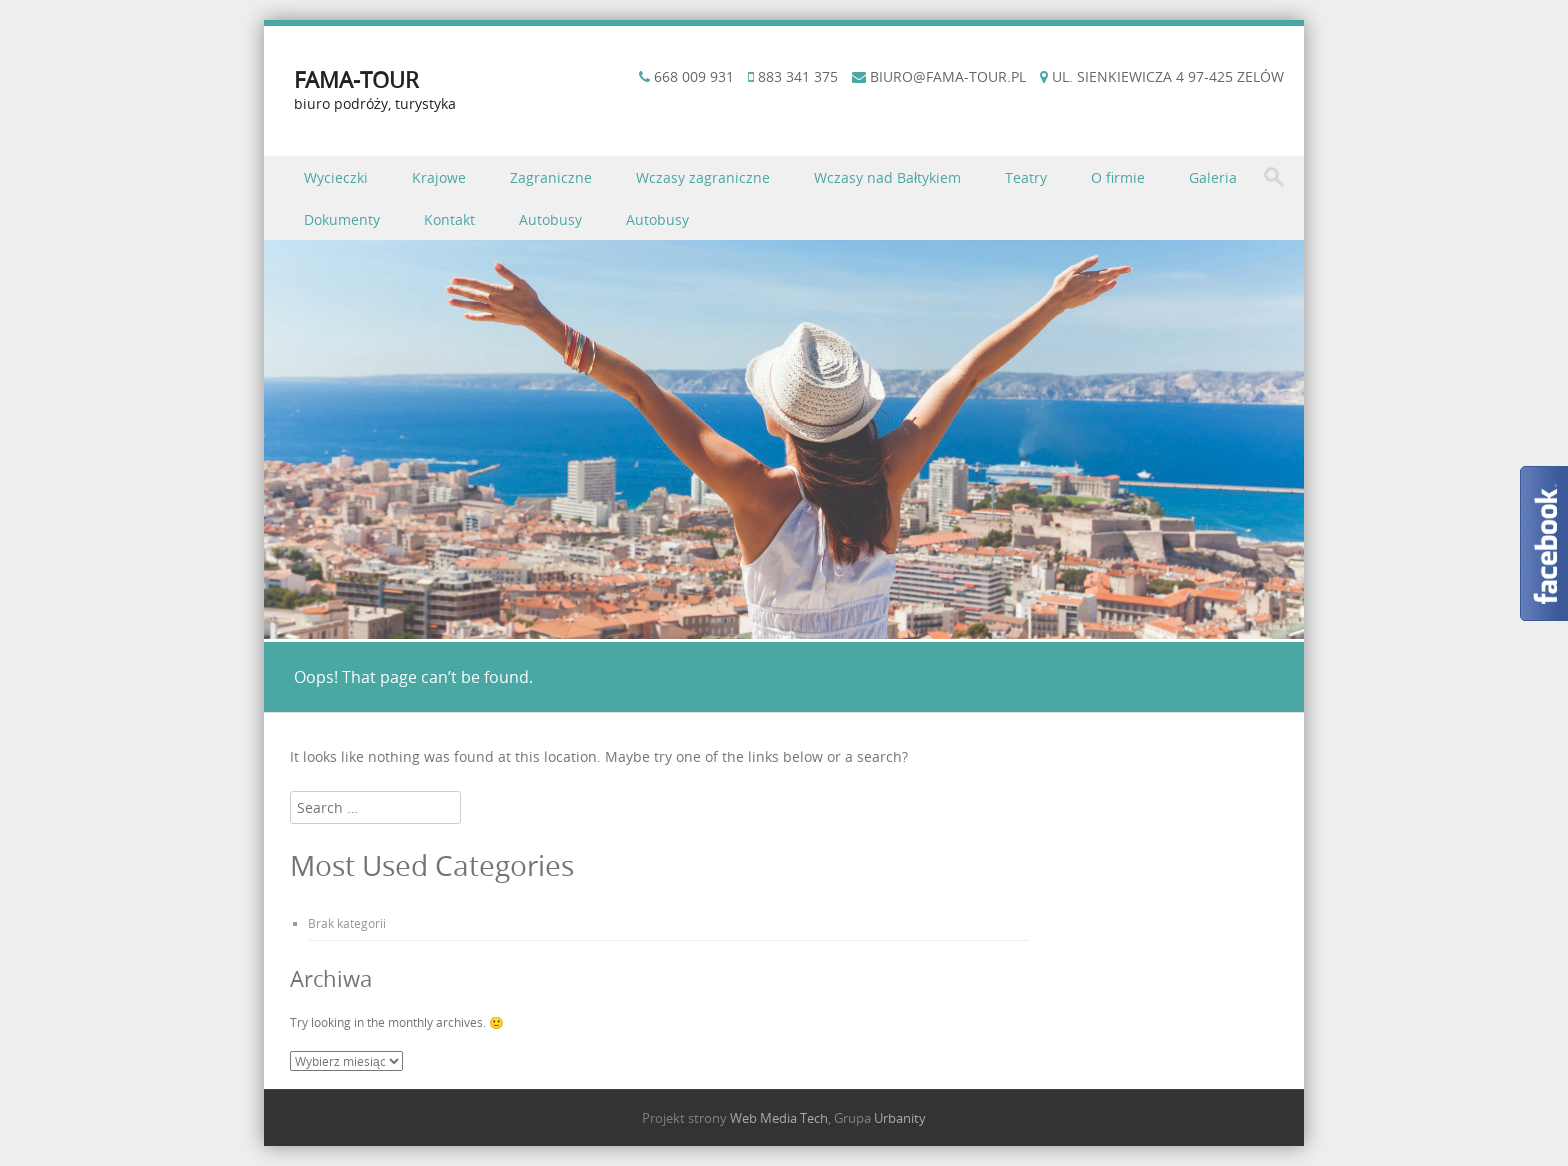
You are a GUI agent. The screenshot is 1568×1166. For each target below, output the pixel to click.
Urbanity (900, 1118)
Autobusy (550, 219)
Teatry (1026, 177)
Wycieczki (336, 177)
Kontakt (449, 219)
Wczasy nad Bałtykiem (887, 177)
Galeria (1213, 177)
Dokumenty (342, 219)
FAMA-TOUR (356, 79)
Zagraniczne (551, 177)
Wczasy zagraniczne (703, 177)
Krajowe (439, 177)
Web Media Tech (779, 1118)
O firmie (1118, 177)
